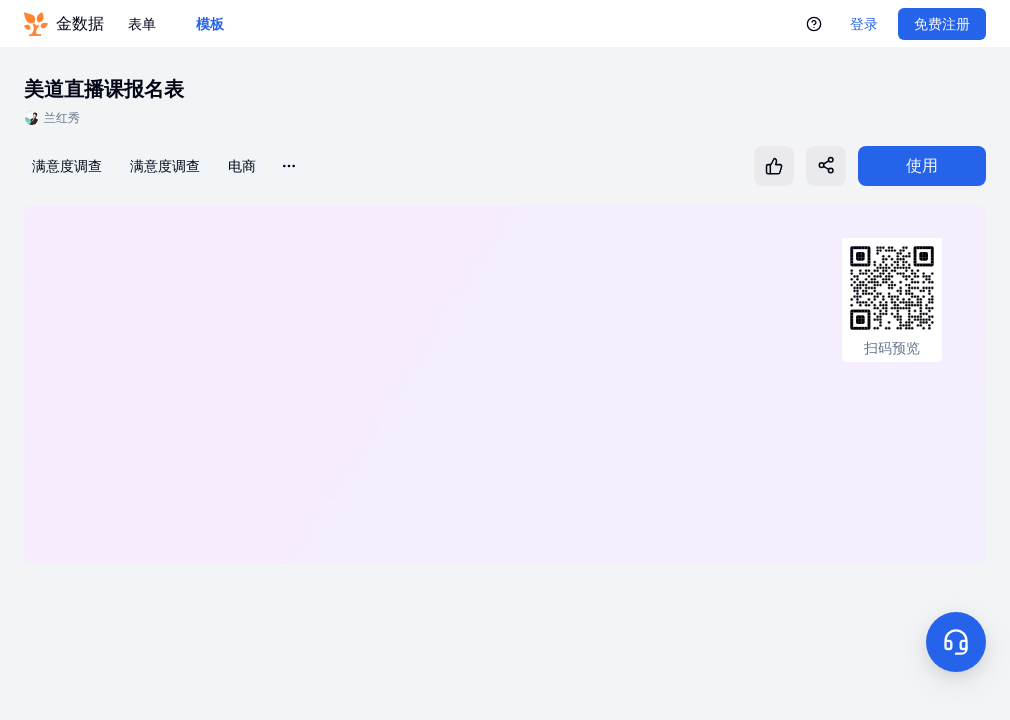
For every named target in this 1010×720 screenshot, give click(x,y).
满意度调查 (67, 166)
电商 (242, 166)
